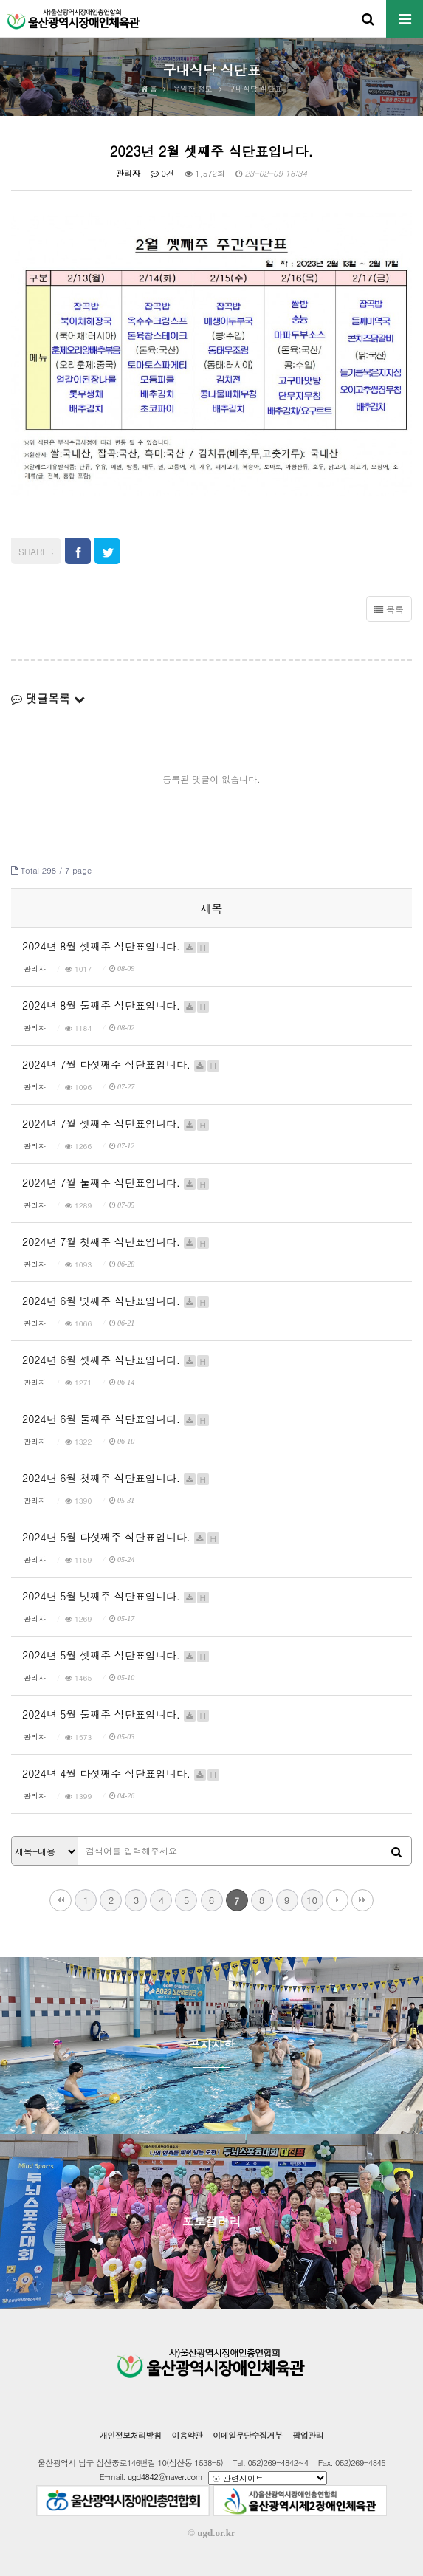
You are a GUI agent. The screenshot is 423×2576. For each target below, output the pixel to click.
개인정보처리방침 (131, 2435)
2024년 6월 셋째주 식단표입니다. (116, 1359)
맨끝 (362, 1900)
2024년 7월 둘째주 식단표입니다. (116, 1182)
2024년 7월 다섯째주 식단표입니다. (121, 1064)
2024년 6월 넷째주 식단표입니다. (116, 1300)
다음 (337, 1900)
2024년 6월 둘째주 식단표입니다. (116, 1418)
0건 (162, 173)
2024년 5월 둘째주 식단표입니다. (116, 1714)
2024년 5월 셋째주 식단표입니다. (116, 1655)
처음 (60, 1900)
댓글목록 (48, 698)
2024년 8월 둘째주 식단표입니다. (116, 1005)
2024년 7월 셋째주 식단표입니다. (116, 1123)
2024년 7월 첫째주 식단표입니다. (116, 1241)
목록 (389, 609)
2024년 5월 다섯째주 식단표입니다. (121, 1537)
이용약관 (186, 2435)
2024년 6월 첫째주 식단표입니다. (116, 1477)
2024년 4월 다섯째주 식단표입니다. (121, 1773)
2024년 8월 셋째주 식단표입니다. (116, 946)
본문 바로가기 (0, 0)
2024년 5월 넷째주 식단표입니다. (116, 1596)
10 (311, 1900)
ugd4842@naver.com (165, 2476)
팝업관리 (307, 2435)
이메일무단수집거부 (247, 2435)
